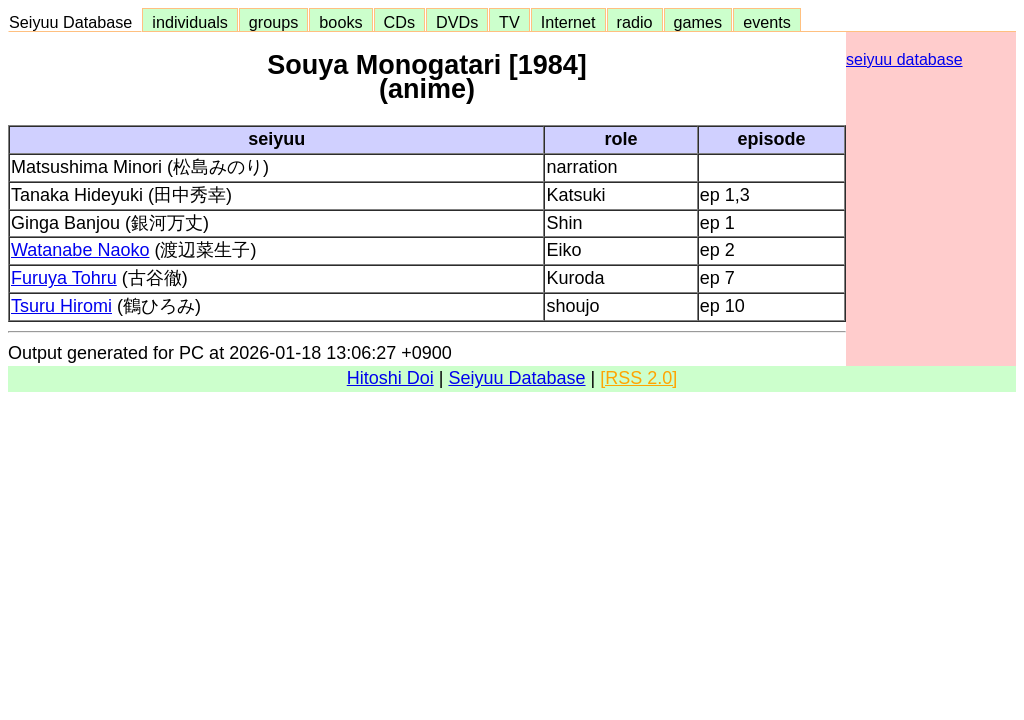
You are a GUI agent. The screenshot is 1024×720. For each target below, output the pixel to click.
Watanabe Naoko (80, 250)
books (340, 22)
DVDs (457, 22)
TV (509, 22)
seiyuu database (904, 59)
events (767, 22)
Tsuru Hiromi (61, 306)
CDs (399, 22)
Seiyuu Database (75, 22)
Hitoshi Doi (390, 378)
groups (274, 22)
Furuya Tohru (64, 278)
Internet (568, 22)
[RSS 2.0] (638, 378)
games (698, 22)
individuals (190, 22)
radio (635, 22)
